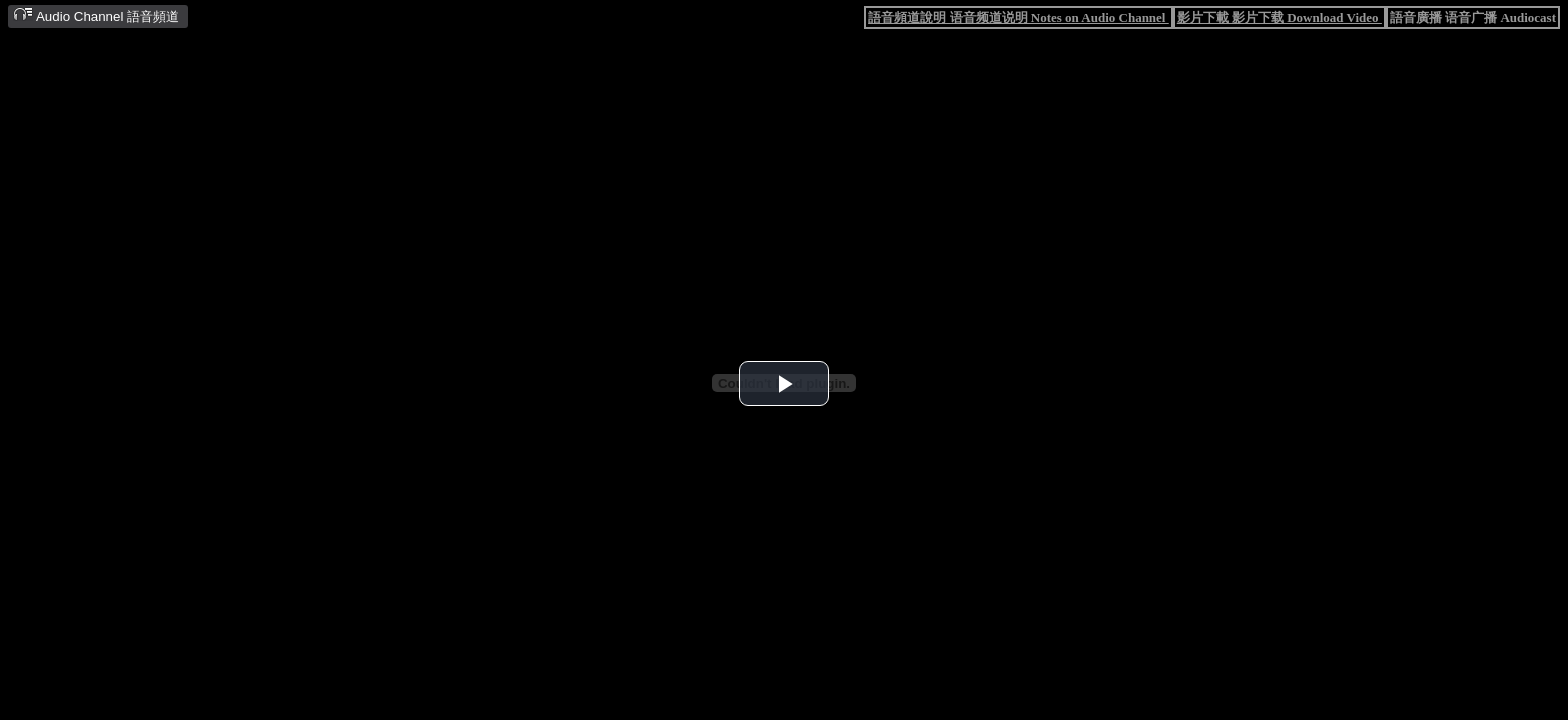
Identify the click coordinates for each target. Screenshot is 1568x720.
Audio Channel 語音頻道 (96, 15)
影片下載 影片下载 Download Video (1279, 17)
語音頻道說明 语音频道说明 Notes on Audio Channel (1018, 17)
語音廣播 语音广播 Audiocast (1473, 17)
